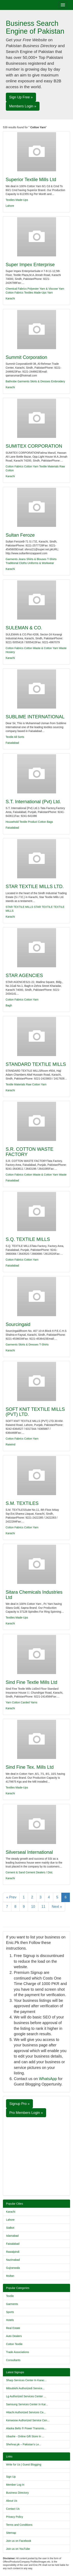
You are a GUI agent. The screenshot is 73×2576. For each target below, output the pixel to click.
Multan (10, 2275)
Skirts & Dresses (40, 381)
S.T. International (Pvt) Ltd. (33, 801)
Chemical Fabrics (16, 288)
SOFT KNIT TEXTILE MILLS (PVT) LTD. (35, 1412)
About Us (11, 2500)
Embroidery (58, 381)
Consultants (13, 2360)
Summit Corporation (26, 357)
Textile (10, 2296)
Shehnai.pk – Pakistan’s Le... (23, 2444)
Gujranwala (13, 2267)
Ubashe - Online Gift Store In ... (25, 2436)
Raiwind (10, 1444)
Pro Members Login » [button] (26, 2113)
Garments (23, 381)
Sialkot (10, 2227)
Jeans (22, 559)
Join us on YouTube (18, 2548)
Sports (10, 2312)
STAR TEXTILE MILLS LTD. (35, 886)
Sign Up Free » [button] (21, 97)
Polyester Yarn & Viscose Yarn (45, 288)
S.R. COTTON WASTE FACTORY (29, 1151)
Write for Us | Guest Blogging (23, 2464)
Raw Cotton (33, 1084)
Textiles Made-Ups (17, 199)
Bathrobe (11, 381)
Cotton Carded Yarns (24, 1702)
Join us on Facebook (18, 2540)
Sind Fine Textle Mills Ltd (31, 1682)
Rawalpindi (12, 2251)
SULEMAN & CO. (24, 627)
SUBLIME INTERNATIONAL (35, 716)
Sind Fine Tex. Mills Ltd (30, 1767)
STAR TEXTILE (43, 906)
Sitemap (11, 2532)
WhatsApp (48, 2079)
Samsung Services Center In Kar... (27, 2404)
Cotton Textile (14, 2344)
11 (43, 1907)
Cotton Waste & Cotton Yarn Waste (45, 648)
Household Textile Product (21, 821)
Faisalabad (12, 742)
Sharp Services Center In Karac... (26, 2380)
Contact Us (12, 2508)
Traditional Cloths (16, 563)
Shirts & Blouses (36, 559)
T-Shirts (51, 559)
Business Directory (17, 2492)
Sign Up (11, 2476)
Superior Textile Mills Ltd (31, 179)
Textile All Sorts (15, 736)
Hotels (10, 2320)
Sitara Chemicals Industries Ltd (34, 1594)
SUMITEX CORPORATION (34, 446)
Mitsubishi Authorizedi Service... (25, 2388)
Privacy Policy (14, 2516)
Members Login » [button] (22, 106)
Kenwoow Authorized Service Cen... (27, 2420)
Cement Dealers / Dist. (39, 1872)
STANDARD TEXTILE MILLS (36, 1064)
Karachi (10, 298)
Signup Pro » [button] (19, 2104)
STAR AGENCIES (24, 975)
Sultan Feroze (20, 535)
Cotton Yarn (31, 466)
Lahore (10, 205)
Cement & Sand (15, 1872)
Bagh (9, 1005)
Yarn (50, 292)
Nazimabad (13, 2259)
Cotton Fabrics (14, 292)
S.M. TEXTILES (22, 1503)
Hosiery (10, 652)
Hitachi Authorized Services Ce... (26, 2412)
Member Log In (15, 2484)
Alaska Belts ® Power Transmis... (26, 2428)
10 (33, 1907)
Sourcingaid (18, 1324)
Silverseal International (29, 1852)
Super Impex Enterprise (30, 264)
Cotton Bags (45, 821)
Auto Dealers (14, 2336)
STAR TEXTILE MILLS (19, 906)
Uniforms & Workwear (40, 563)
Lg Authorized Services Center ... (26, 2396)
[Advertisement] (36, 2155)
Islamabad (12, 2235)
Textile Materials (49, 466)
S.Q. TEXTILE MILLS (28, 1239)
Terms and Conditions (19, 2524)
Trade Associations (17, 2352)
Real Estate (13, 2328)
